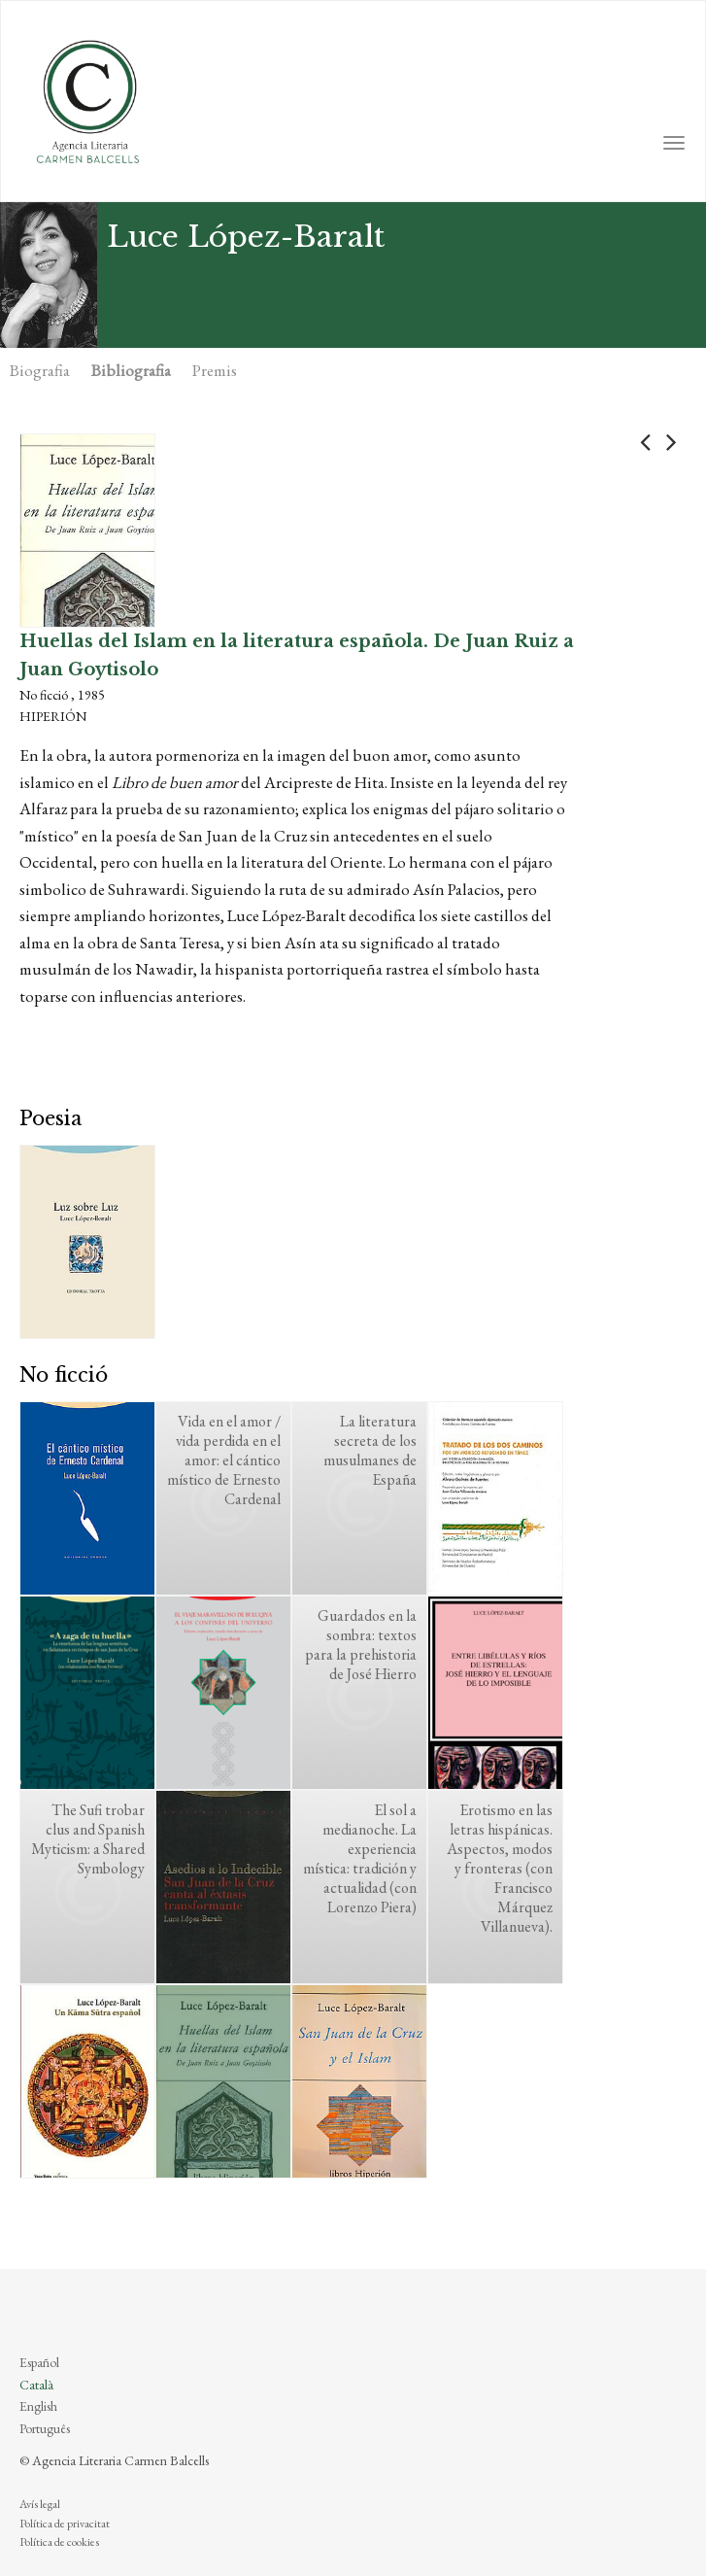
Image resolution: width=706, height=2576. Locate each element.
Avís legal (39, 2504)
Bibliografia (131, 370)
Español (39, 2362)
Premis (214, 370)
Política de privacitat (64, 2523)
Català (36, 2384)
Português (44, 2428)
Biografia (40, 370)
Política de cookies (59, 2542)
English (38, 2406)
